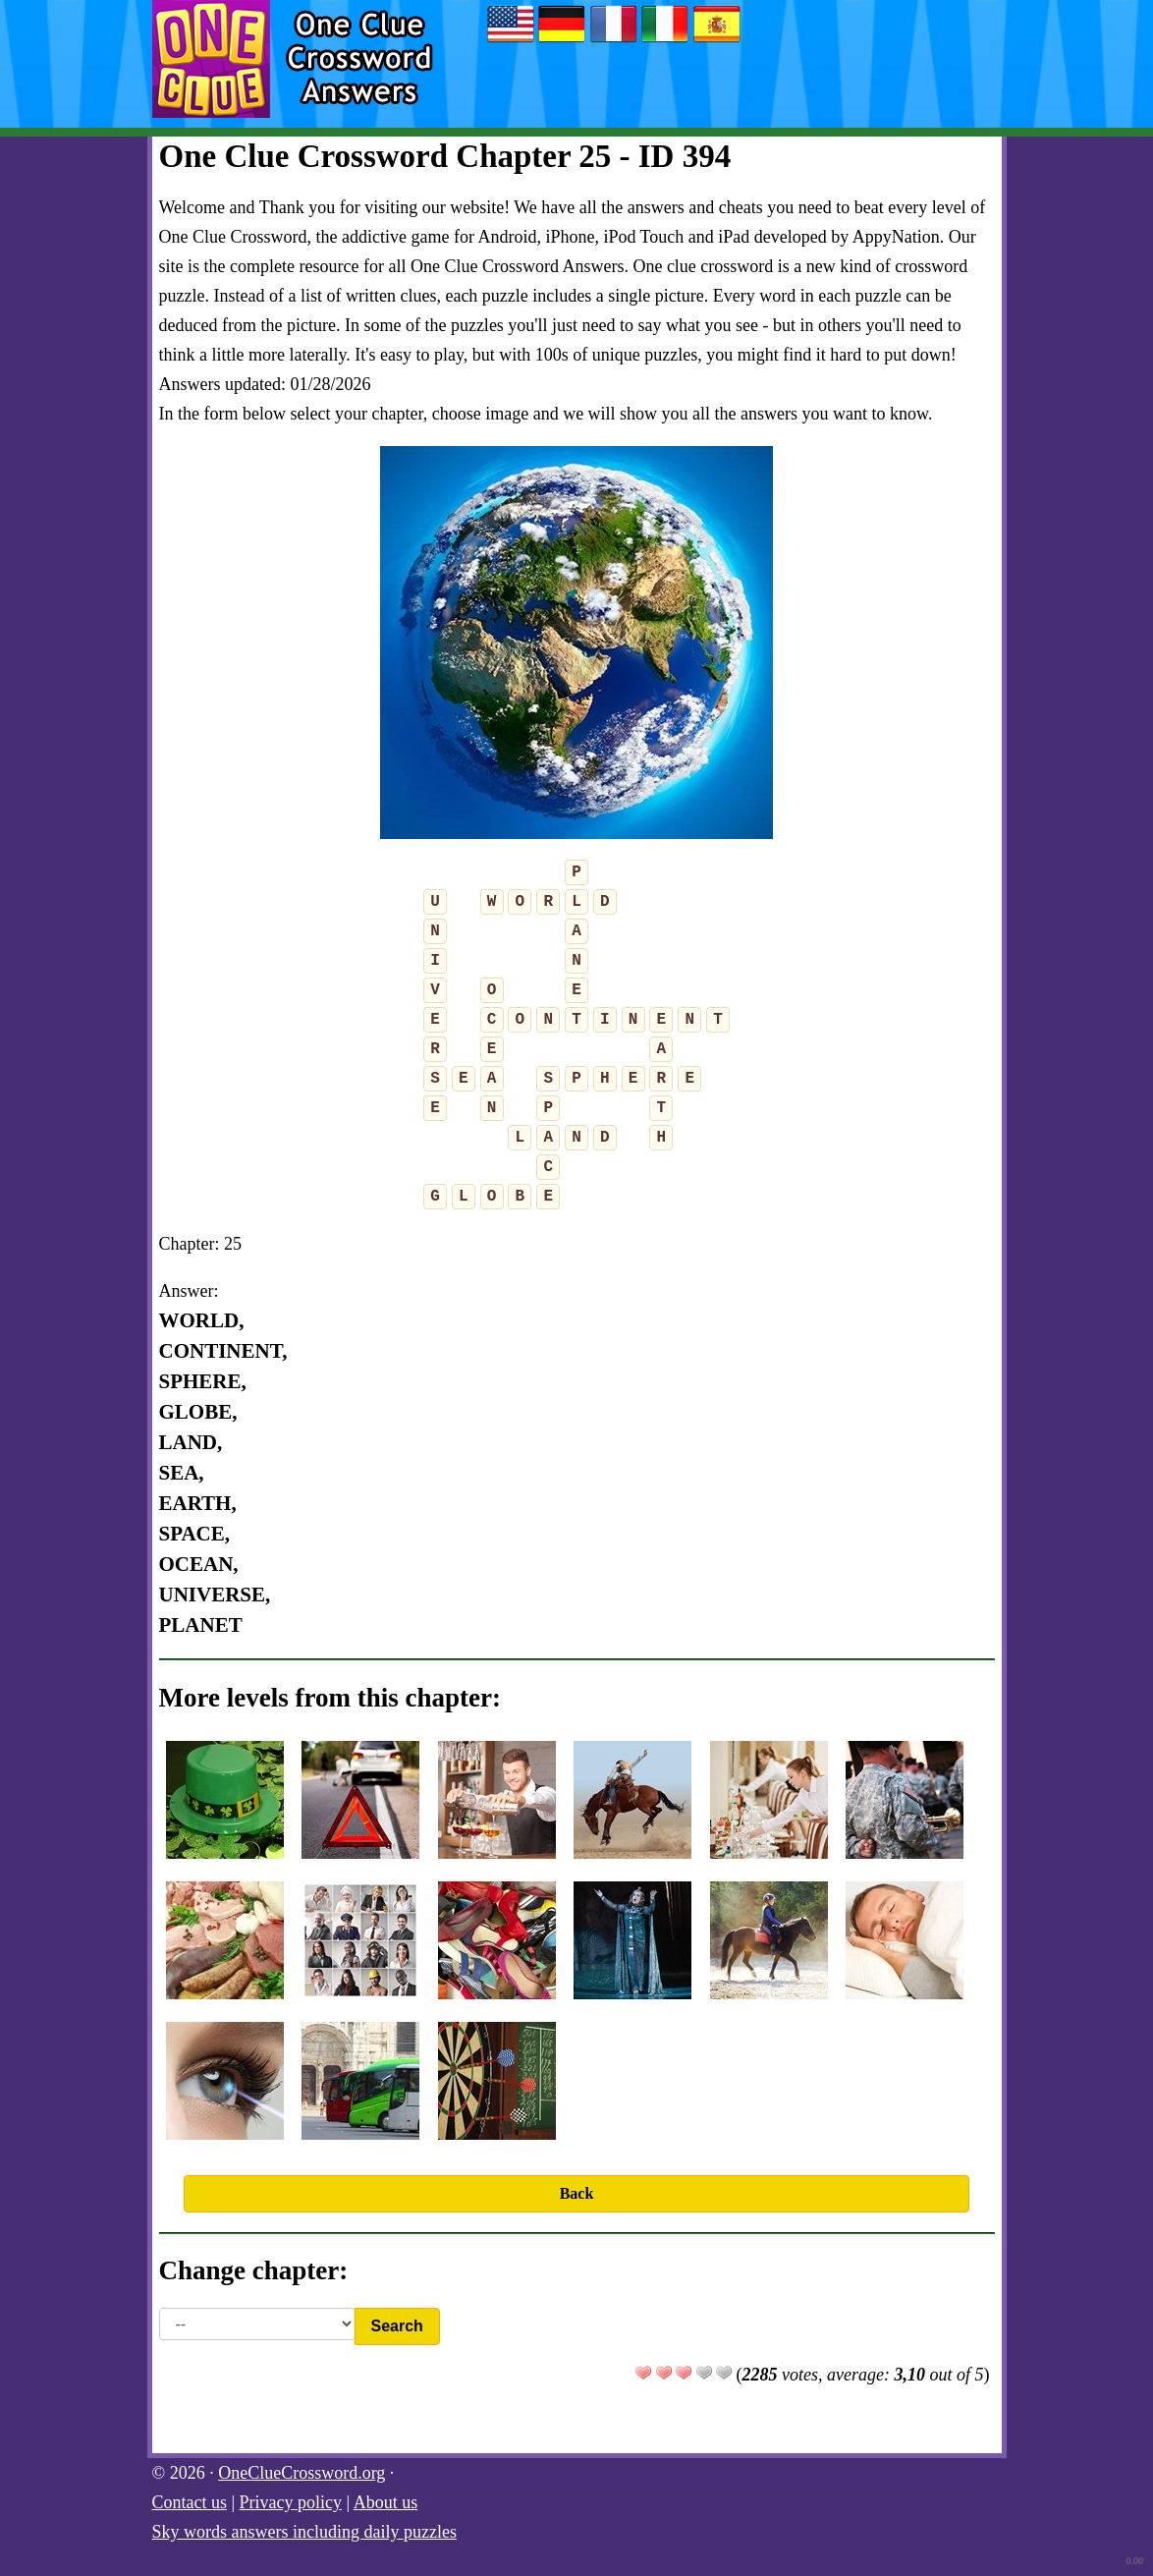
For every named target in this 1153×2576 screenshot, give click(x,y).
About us (386, 2502)
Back (577, 2193)
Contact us (190, 2502)
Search (397, 2326)
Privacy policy (291, 2502)
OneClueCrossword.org (301, 2473)
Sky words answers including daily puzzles (304, 2532)
